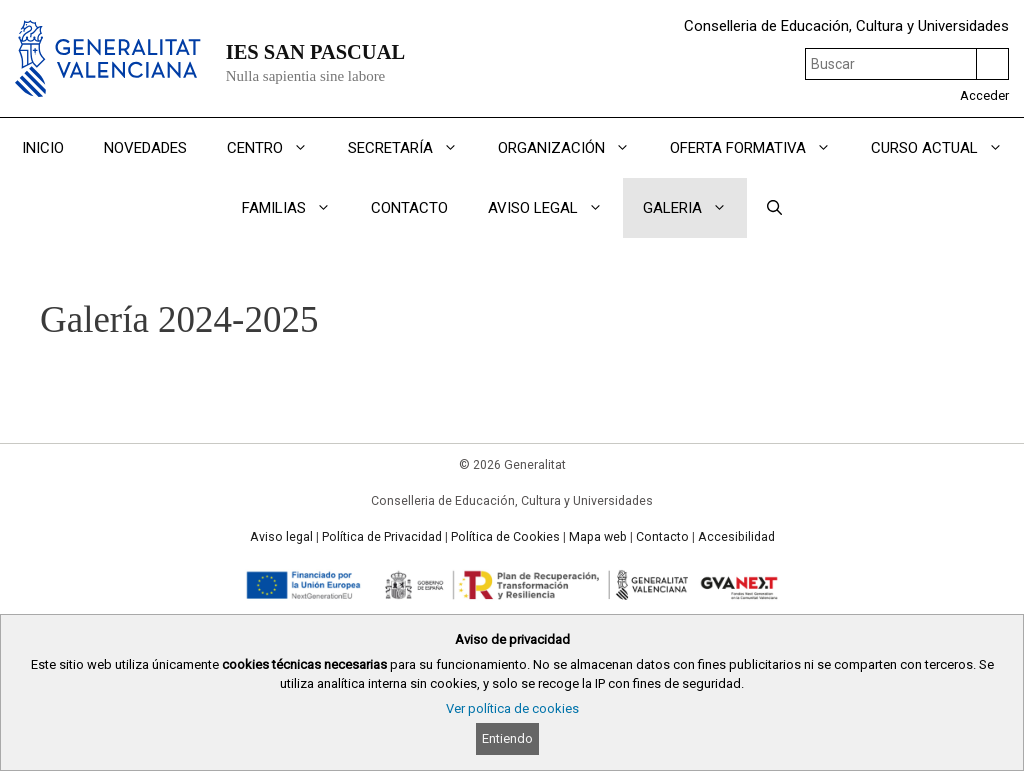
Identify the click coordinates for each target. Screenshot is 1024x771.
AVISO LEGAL (555, 208)
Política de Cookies (505, 537)
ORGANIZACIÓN (574, 148)
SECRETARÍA (413, 148)
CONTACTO (409, 208)
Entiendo (507, 738)
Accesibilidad (736, 537)
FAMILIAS (296, 208)
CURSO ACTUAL (947, 148)
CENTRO (277, 148)
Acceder (984, 95)
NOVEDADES (145, 148)
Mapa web (598, 537)
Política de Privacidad (382, 537)
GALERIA (695, 208)
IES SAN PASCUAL (315, 52)
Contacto (662, 537)
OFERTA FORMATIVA (760, 148)
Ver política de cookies (512, 708)
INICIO (43, 148)
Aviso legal (281, 537)
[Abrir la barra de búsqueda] (774, 208)
